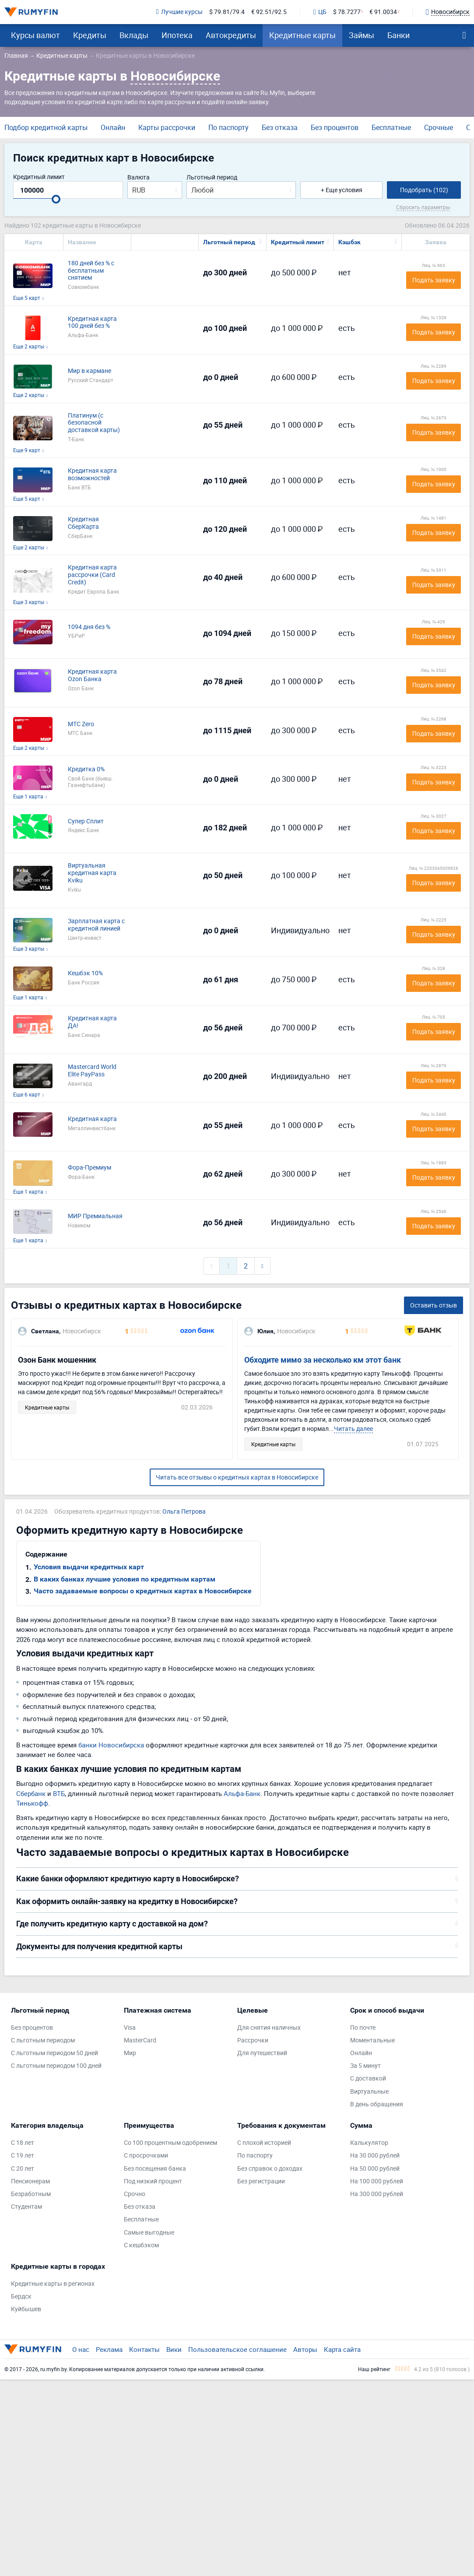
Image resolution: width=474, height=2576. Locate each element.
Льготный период (211, 177)
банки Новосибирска (111, 1744)
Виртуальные (369, 2091)
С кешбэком (141, 2245)
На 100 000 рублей (376, 2181)
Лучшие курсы (179, 12)
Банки (398, 35)
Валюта (138, 177)
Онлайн (113, 127)
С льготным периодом (43, 2040)
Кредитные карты (302, 35)
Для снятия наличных (269, 2027)
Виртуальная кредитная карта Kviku (92, 873)
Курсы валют (35, 35)
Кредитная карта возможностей (92, 474)
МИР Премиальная (95, 1216)
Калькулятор (369, 2143)
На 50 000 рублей (375, 2168)
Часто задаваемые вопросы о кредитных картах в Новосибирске (143, 1591)
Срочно (134, 2194)
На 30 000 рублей (375, 2155)
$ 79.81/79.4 (227, 12)
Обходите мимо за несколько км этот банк (322, 1359)
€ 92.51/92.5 (269, 12)
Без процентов (334, 127)
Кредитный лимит (39, 177)
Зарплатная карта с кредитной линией (96, 924)
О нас (80, 2349)
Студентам (26, 2207)
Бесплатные (391, 127)
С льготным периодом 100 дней (56, 2066)
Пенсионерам (30, 2181)
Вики (174, 2349)
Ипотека (177, 35)
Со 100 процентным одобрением (170, 2143)
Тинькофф (32, 1803)
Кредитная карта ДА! (92, 1022)
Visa (130, 2027)
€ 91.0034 (383, 12)
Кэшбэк (349, 242)
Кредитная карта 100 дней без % (92, 322)
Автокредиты (231, 35)
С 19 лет (22, 2155)
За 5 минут (365, 2066)
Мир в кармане (89, 371)
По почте (363, 2027)
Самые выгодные (149, 2232)
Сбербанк (31, 1793)
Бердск (21, 2296)
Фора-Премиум (89, 1167)
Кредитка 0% (86, 769)
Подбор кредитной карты (46, 127)
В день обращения (376, 2104)
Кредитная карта (92, 1119)
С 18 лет (22, 2143)
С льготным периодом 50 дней (54, 2053)
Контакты (144, 2349)
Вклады (133, 35)
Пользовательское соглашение (237, 2349)
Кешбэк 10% (85, 973)
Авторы (305, 2349)
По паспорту (228, 127)
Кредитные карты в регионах (53, 2284)
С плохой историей (264, 2143)
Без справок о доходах (269, 2168)
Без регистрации (261, 2181)
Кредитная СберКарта (83, 523)
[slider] (56, 199)
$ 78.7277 (347, 12)
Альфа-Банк (242, 1793)
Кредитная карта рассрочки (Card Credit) (92, 575)
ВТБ (59, 1793)
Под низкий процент (153, 2181)
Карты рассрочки (166, 127)
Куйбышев (26, 2309)
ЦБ (320, 12)
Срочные (438, 127)
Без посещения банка (155, 2168)
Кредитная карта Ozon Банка (92, 675)
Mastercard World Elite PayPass (92, 1070)
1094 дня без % (89, 627)
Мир (130, 2053)
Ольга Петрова (184, 1511)
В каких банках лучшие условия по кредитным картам (124, 1579)
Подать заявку (433, 280)
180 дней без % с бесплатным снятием (91, 270)
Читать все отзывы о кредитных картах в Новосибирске (237, 1477)
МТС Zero (81, 724)
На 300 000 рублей (376, 2194)
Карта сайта (342, 2349)
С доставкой (368, 2078)
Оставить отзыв (433, 1305)
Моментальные (372, 2040)
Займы (361, 35)
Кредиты (89, 35)
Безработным (31, 2194)
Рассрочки (252, 2040)
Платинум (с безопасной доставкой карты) (94, 423)
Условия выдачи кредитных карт (89, 1567)
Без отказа (280, 127)
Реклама (109, 2349)
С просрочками (146, 2155)
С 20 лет (22, 2168)
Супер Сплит (86, 821)
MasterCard (140, 2040)
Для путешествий (262, 2053)
